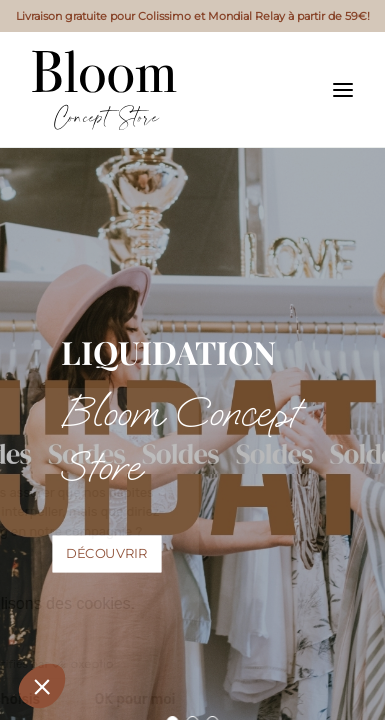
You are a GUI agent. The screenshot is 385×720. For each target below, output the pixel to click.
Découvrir (107, 553)
